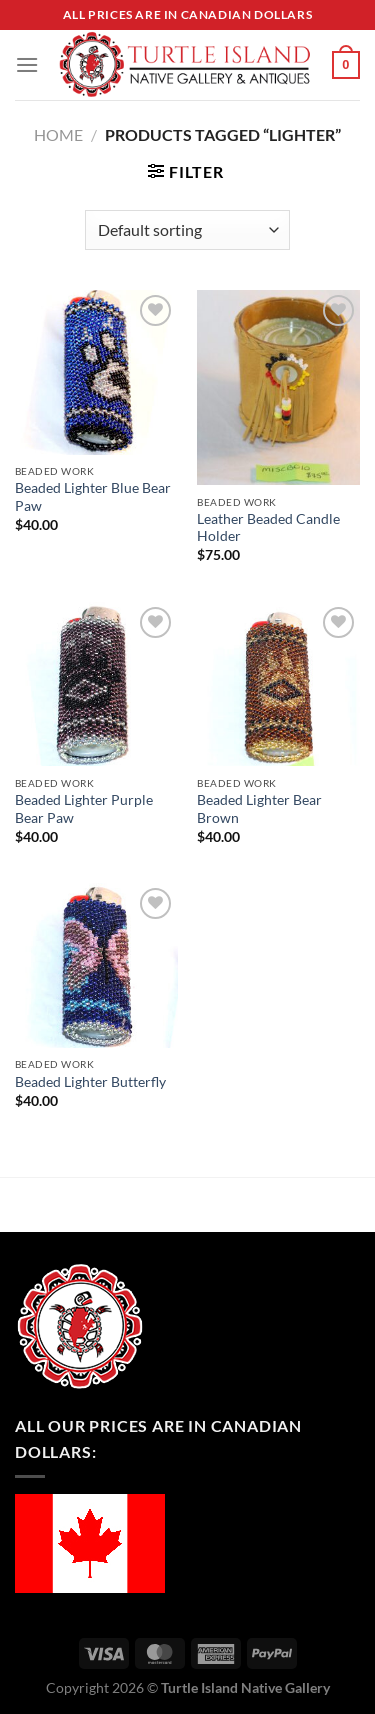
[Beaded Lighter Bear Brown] (278, 684)
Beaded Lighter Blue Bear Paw (93, 497)
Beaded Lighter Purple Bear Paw (84, 809)
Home (58, 134)
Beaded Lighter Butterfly (90, 1082)
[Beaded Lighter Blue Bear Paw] (96, 372)
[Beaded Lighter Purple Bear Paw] (96, 684)
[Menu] (27, 64)
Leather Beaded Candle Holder (268, 528)
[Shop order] (187, 230)
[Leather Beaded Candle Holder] (278, 387)
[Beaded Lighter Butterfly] (96, 965)
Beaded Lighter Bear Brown (259, 809)
